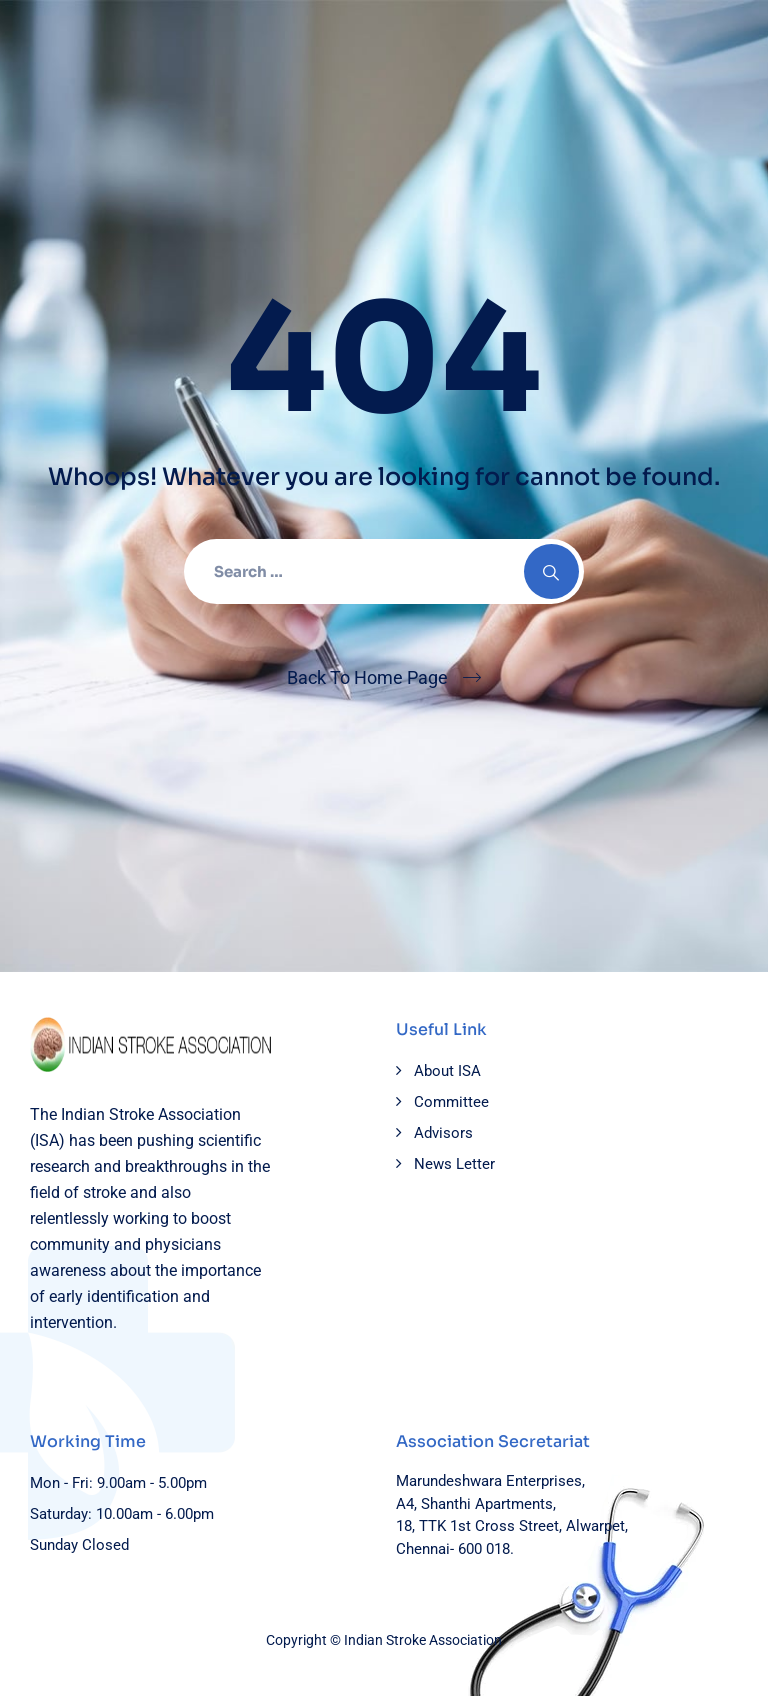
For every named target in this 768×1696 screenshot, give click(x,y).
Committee (451, 1102)
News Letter (454, 1164)
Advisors (443, 1133)
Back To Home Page (367, 677)
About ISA (447, 1071)
